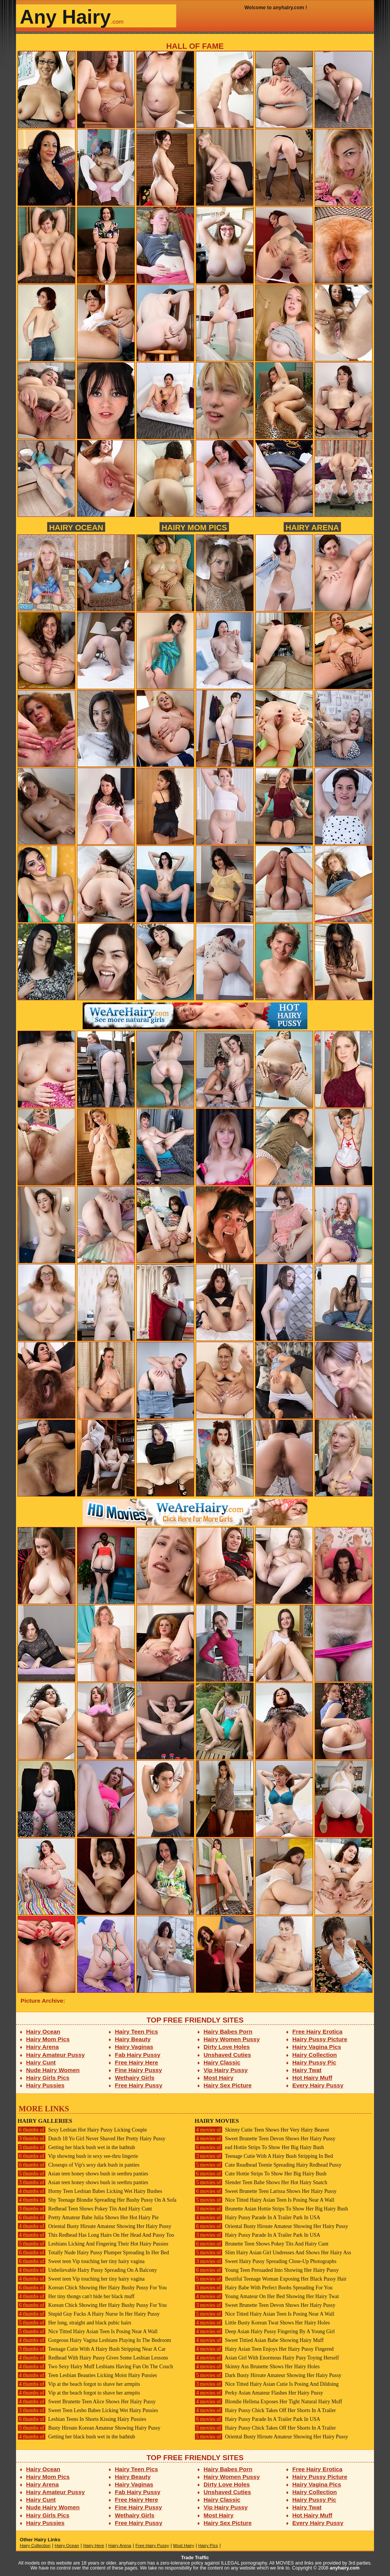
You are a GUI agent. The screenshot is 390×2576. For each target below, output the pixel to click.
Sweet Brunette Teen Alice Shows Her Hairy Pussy (87, 2401)
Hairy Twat (307, 2070)
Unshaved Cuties (227, 2054)
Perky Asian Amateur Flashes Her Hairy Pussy (259, 2393)
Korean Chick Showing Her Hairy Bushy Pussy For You (92, 2287)
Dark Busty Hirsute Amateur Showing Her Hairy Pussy (268, 2375)
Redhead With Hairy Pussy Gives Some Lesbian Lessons (93, 2358)
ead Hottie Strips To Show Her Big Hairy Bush (259, 2147)
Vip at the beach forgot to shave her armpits (79, 2384)
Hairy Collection (314, 2054)
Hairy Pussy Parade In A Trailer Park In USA (257, 2217)
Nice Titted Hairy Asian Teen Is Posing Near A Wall (88, 2331)
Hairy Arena (312, 527)
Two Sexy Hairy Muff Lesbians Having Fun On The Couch (95, 2366)
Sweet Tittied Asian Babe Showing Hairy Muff (259, 2340)
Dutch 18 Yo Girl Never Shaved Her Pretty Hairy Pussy (91, 2138)
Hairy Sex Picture (228, 2085)
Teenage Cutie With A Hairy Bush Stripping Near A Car (92, 2349)
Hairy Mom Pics (194, 527)
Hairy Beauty (133, 2039)
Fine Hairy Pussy (138, 2070)
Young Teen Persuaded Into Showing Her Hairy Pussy (267, 2270)
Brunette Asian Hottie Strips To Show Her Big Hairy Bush (271, 2209)
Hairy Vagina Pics (316, 2046)
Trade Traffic (195, 2557)
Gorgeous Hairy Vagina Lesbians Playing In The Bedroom (94, 2340)
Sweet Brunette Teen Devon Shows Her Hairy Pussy (265, 2138)
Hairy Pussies (45, 2085)
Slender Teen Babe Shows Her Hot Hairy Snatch (261, 2182)
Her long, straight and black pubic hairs (74, 2323)
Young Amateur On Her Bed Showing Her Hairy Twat (267, 2296)
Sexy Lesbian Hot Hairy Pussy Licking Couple (82, 2130)
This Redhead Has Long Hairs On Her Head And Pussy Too (96, 2235)
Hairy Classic (222, 2062)
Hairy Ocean (76, 527)
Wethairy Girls (135, 2077)
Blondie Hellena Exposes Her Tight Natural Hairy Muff (268, 2401)
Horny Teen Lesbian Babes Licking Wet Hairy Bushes (90, 2191)
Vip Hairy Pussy (226, 2070)
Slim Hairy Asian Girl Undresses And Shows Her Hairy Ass (273, 2252)
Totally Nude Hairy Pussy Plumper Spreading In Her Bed (93, 2252)
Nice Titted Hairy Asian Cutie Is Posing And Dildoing (267, 2384)
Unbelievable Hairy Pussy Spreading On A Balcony (87, 2270)
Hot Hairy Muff (312, 2077)
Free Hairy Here (136, 2062)
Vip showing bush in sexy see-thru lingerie (78, 2156)
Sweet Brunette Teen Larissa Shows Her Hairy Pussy (266, 2191)
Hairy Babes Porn (228, 2031)
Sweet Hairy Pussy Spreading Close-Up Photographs (265, 2261)
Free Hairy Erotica (317, 2031)
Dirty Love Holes (227, 2046)
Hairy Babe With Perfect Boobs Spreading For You (263, 2287)
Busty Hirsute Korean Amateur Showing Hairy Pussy (89, 2428)
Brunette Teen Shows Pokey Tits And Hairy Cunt (261, 2244)
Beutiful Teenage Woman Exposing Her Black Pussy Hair (271, 2279)
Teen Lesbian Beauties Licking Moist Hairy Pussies (87, 2375)
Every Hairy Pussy (318, 2085)
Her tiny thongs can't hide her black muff (76, 2296)
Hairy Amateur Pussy (55, 2054)
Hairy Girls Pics (48, 2077)
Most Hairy (219, 2077)
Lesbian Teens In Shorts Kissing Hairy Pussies (82, 2419)
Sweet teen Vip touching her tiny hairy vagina (81, 2261)
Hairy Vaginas (134, 2046)
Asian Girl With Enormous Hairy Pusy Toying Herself (267, 2358)
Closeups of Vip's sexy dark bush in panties (78, 2165)
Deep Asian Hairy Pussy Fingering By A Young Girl (265, 2331)
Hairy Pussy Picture (319, 2039)
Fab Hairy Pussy (138, 2054)
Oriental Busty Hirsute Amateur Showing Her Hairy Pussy (94, 2226)
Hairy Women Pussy (232, 2039)
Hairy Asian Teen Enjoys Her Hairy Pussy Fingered (264, 2349)
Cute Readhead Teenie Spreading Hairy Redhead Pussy (268, 2165)
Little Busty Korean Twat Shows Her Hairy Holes (262, 2323)
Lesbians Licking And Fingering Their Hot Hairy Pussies (93, 2244)
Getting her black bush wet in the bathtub (76, 2147)
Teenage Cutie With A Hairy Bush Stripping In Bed (264, 2156)
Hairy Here (93, 2545)
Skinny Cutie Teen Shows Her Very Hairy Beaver (262, 2130)
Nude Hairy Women (53, 2070)
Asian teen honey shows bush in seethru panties (83, 2174)
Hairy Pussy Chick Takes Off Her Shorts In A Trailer (265, 2410)
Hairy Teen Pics (136, 2031)
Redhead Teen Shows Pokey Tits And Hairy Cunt (85, 2209)
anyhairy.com (345, 2568)
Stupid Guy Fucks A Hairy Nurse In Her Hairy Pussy (89, 2314)
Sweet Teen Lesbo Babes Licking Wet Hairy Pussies (88, 2410)
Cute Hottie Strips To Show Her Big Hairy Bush (260, 2174)
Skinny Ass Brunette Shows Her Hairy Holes (257, 2366)
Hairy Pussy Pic (314, 2062)
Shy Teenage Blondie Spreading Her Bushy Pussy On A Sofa (97, 2200)
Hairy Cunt (41, 2062)
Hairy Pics (208, 2545)
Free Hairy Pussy (139, 2085)
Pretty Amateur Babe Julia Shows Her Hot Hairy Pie (88, 2217)
